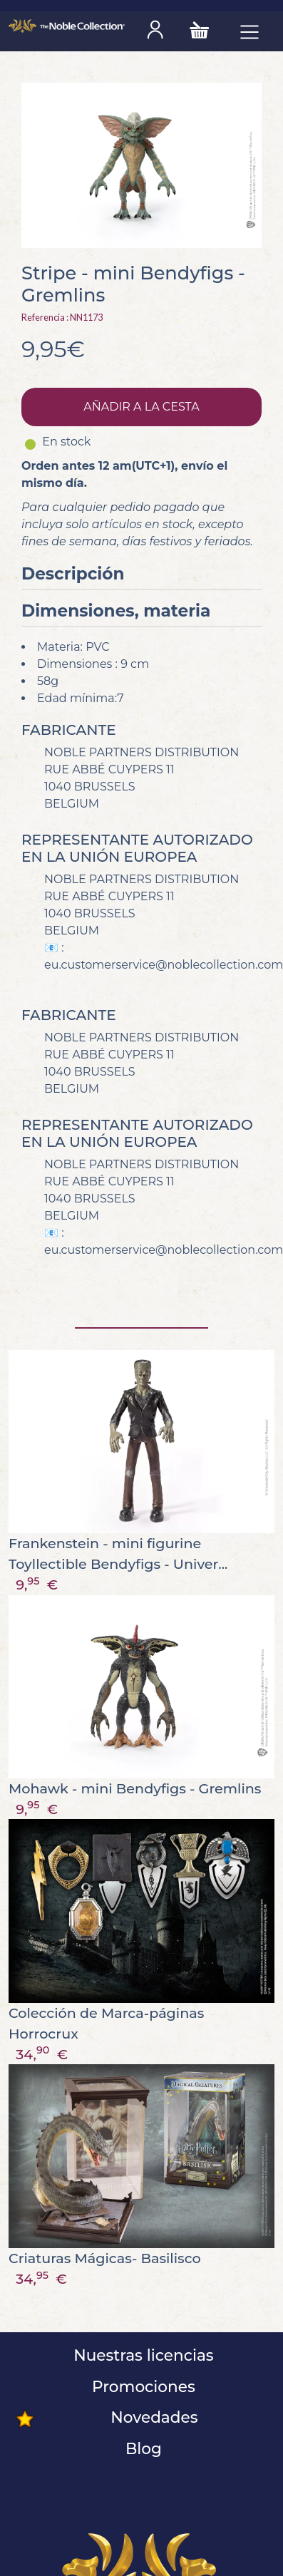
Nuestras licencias (141, 2355)
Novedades (151, 2417)
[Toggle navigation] (249, 31)
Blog (141, 2448)
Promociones (141, 2386)
